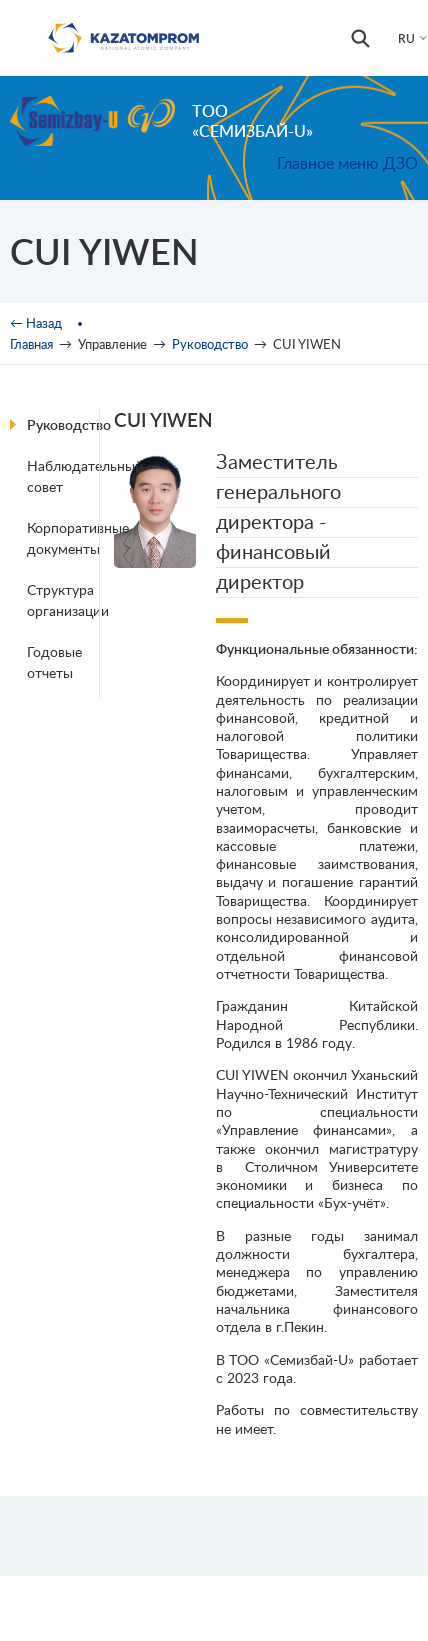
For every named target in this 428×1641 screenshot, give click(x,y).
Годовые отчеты (54, 662)
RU (406, 38)
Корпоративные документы (66, 538)
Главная (31, 344)
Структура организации (66, 600)
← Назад (36, 323)
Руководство (210, 344)
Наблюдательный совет (66, 476)
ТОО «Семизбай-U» (252, 120)
